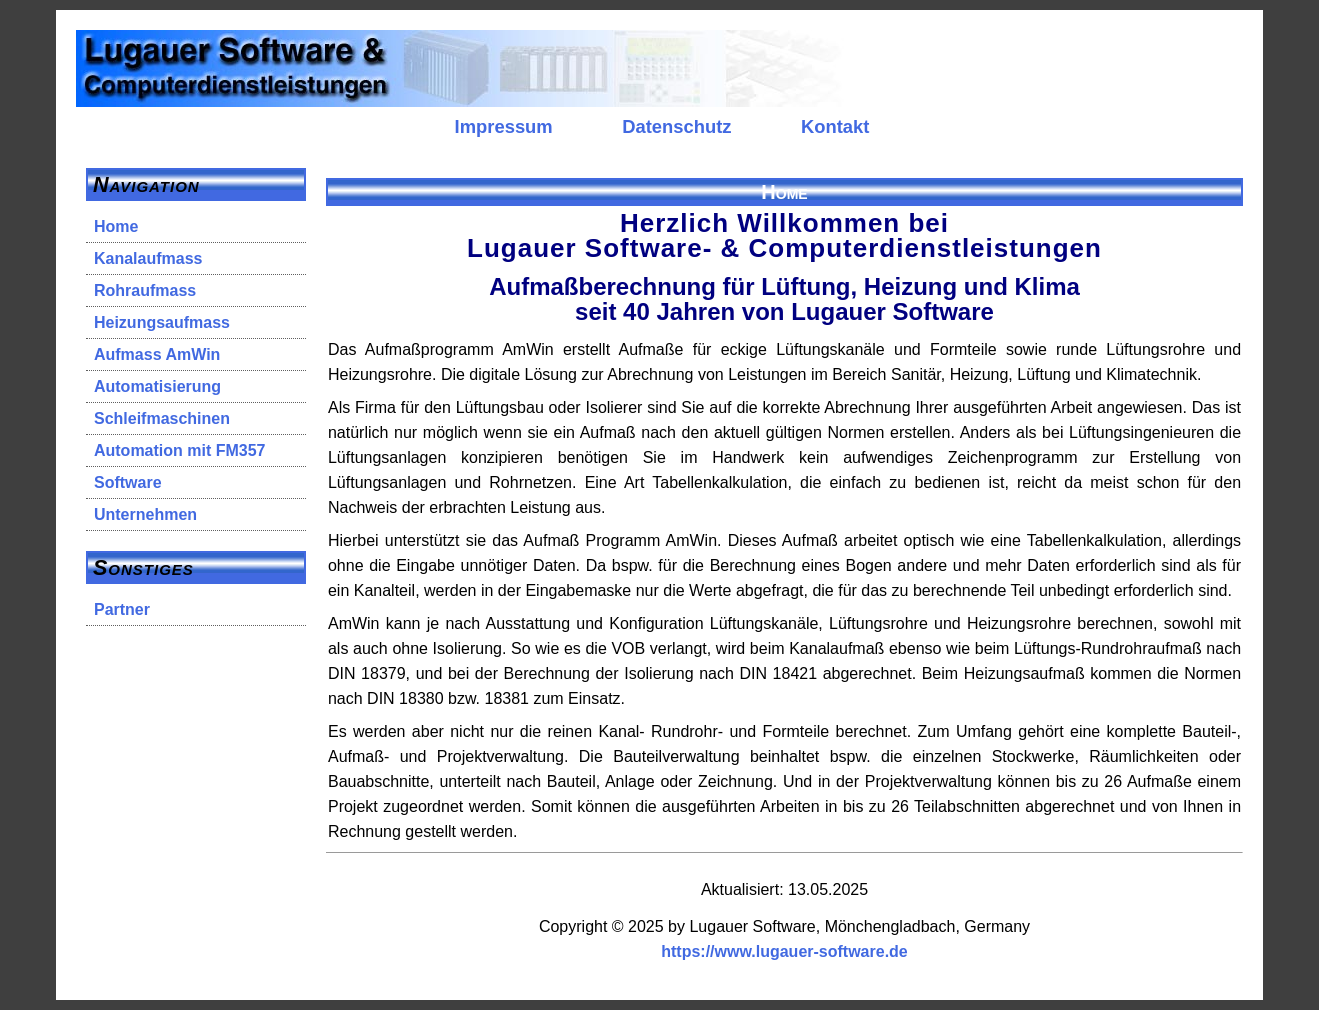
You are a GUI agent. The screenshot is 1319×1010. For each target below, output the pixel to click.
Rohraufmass (145, 290)
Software (128, 482)
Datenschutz (676, 126)
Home (116, 226)
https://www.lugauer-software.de (784, 951)
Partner (122, 609)
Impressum (504, 126)
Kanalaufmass (148, 258)
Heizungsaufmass (162, 322)
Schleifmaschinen (162, 418)
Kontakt (835, 126)
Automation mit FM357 (180, 450)
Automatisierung (157, 386)
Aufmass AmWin (157, 354)
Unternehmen (145, 514)
